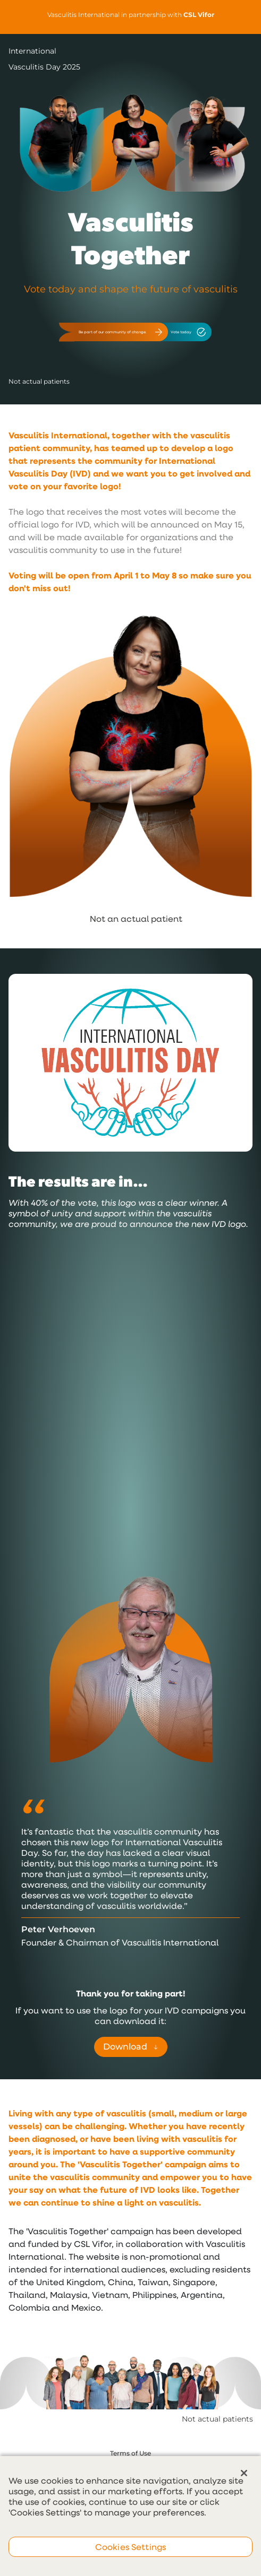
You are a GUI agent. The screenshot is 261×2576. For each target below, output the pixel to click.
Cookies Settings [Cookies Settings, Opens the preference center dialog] (130, 2546)
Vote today (188, 332)
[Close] (244, 2473)
